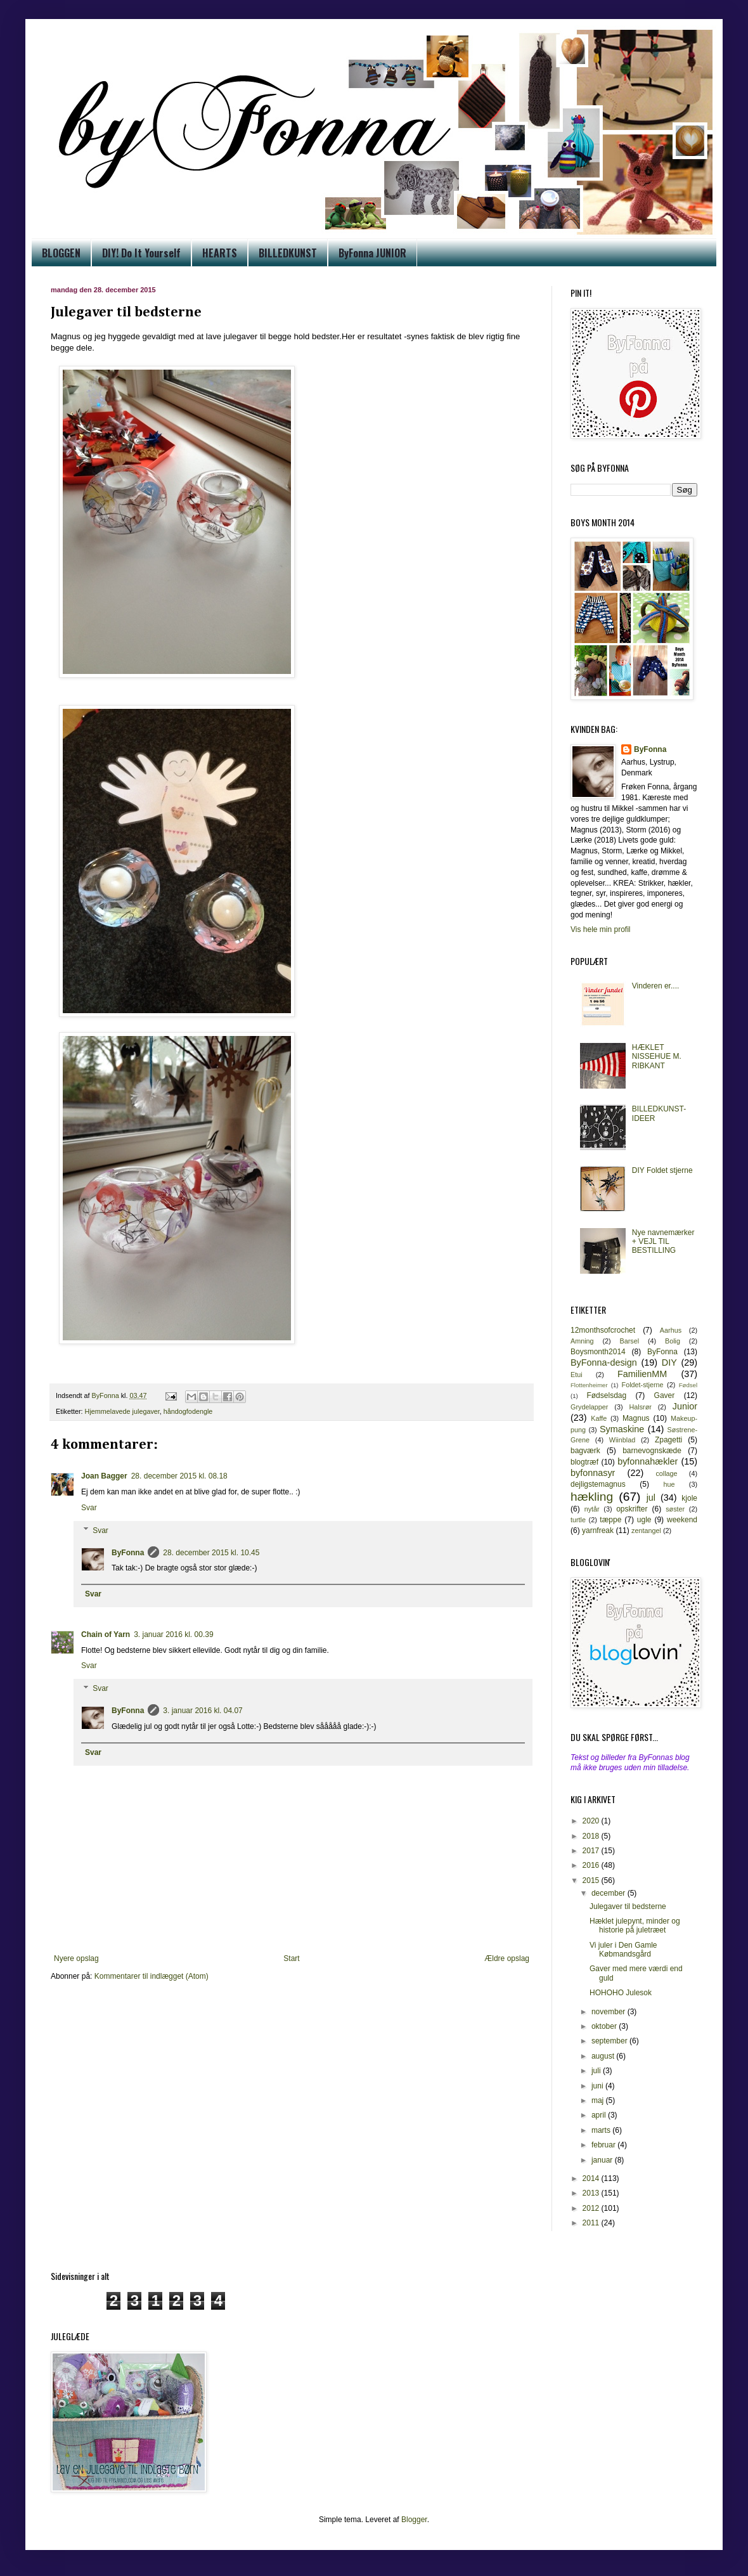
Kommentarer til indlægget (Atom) (151, 1976)
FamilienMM (642, 1374)
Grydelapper (589, 1407)
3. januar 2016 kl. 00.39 (173, 1634)
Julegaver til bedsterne (628, 1906)
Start (291, 1958)
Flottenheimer (589, 1385)
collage (666, 1473)
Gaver (664, 1395)
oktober (605, 2026)
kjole (689, 1498)
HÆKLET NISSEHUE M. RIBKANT (656, 1056)
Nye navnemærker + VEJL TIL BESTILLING (663, 1241)
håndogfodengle (188, 1411)
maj (598, 2100)
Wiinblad (622, 1440)
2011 (592, 2222)
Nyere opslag (76, 1958)
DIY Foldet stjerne (662, 1170)
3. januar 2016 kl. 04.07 (202, 1710)
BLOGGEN (61, 253)
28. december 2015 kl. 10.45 (211, 1552)
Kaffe (599, 1418)
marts (601, 2130)
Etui (577, 1374)
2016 (592, 1865)
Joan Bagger (104, 1476)
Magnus (636, 1418)
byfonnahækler (647, 1461)
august (603, 2056)
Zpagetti (668, 1439)
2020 (592, 1820)
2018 (592, 1836)
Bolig (672, 1341)
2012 (592, 2208)
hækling (592, 1496)
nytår (592, 1509)
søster (675, 1509)
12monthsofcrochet (603, 1330)
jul (651, 1497)
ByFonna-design (604, 1362)
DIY (669, 1362)
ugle (644, 1519)
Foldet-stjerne (643, 1384)
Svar (89, 1507)
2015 (592, 1880)
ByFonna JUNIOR (372, 253)
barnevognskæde (651, 1450)
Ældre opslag (506, 1958)
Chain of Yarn (105, 1634)
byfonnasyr (593, 1473)
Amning (582, 1341)
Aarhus (670, 1330)
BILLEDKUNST (288, 253)
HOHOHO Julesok (621, 1992)
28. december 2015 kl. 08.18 (179, 1476)
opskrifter (631, 1509)
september (610, 2040)
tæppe (610, 1519)
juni (598, 2085)
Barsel (630, 1341)
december (609, 1893)
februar (604, 2144)
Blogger (414, 2519)
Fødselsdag (606, 1395)
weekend (682, 1519)
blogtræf (584, 1462)
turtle (578, 1520)
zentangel (646, 1530)
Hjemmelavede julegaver (122, 1411)
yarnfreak (598, 1530)
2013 (592, 2193)
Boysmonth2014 (598, 1351)
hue (669, 1484)
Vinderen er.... (656, 985)
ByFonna (128, 1552)
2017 (592, 1850)
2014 (592, 2178)
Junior (685, 1406)
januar (603, 2160)
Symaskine (622, 1429)
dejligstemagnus (598, 1484)
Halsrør (640, 1407)
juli (597, 2070)
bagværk (585, 1450)
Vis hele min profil (601, 929)
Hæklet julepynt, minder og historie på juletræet (635, 1925)
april (599, 2115)
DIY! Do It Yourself (141, 253)
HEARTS (219, 253)
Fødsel (688, 1385)
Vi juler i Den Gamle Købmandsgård (623, 1949)
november (609, 2011)
